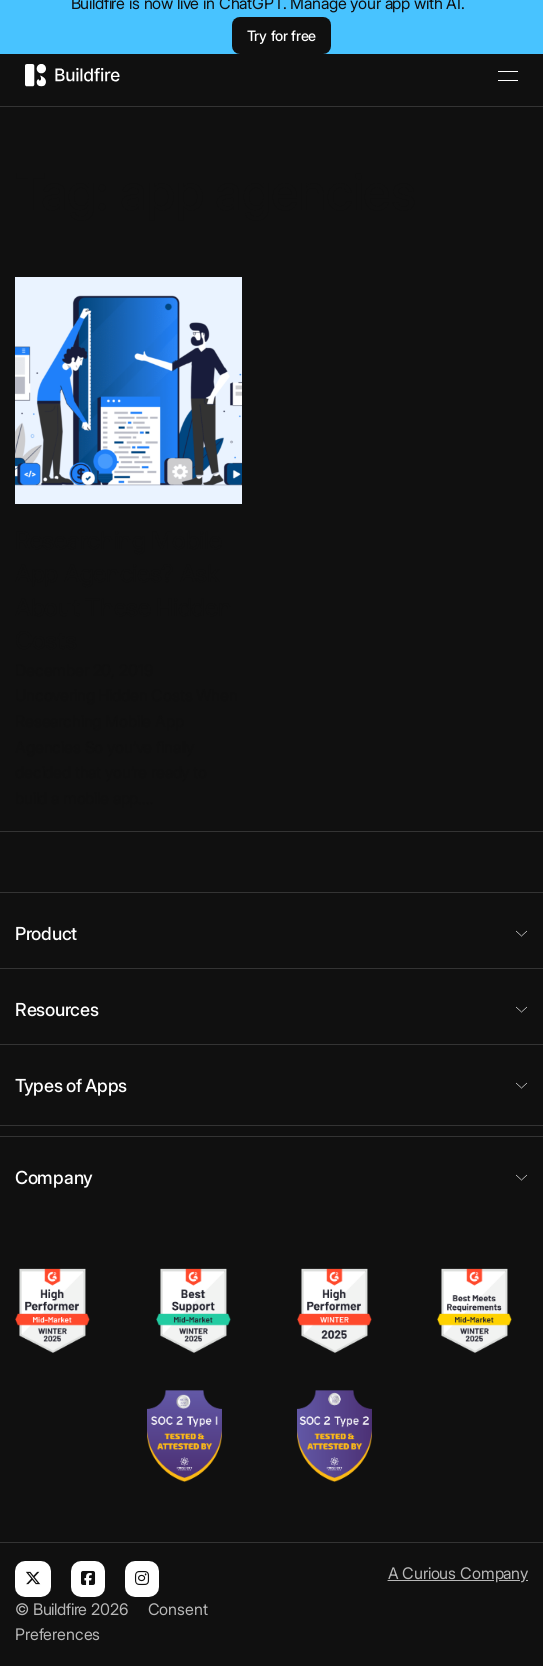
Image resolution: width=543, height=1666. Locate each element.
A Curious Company (458, 1573)
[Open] (508, 76)
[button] (271, 933)
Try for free (281, 35)
